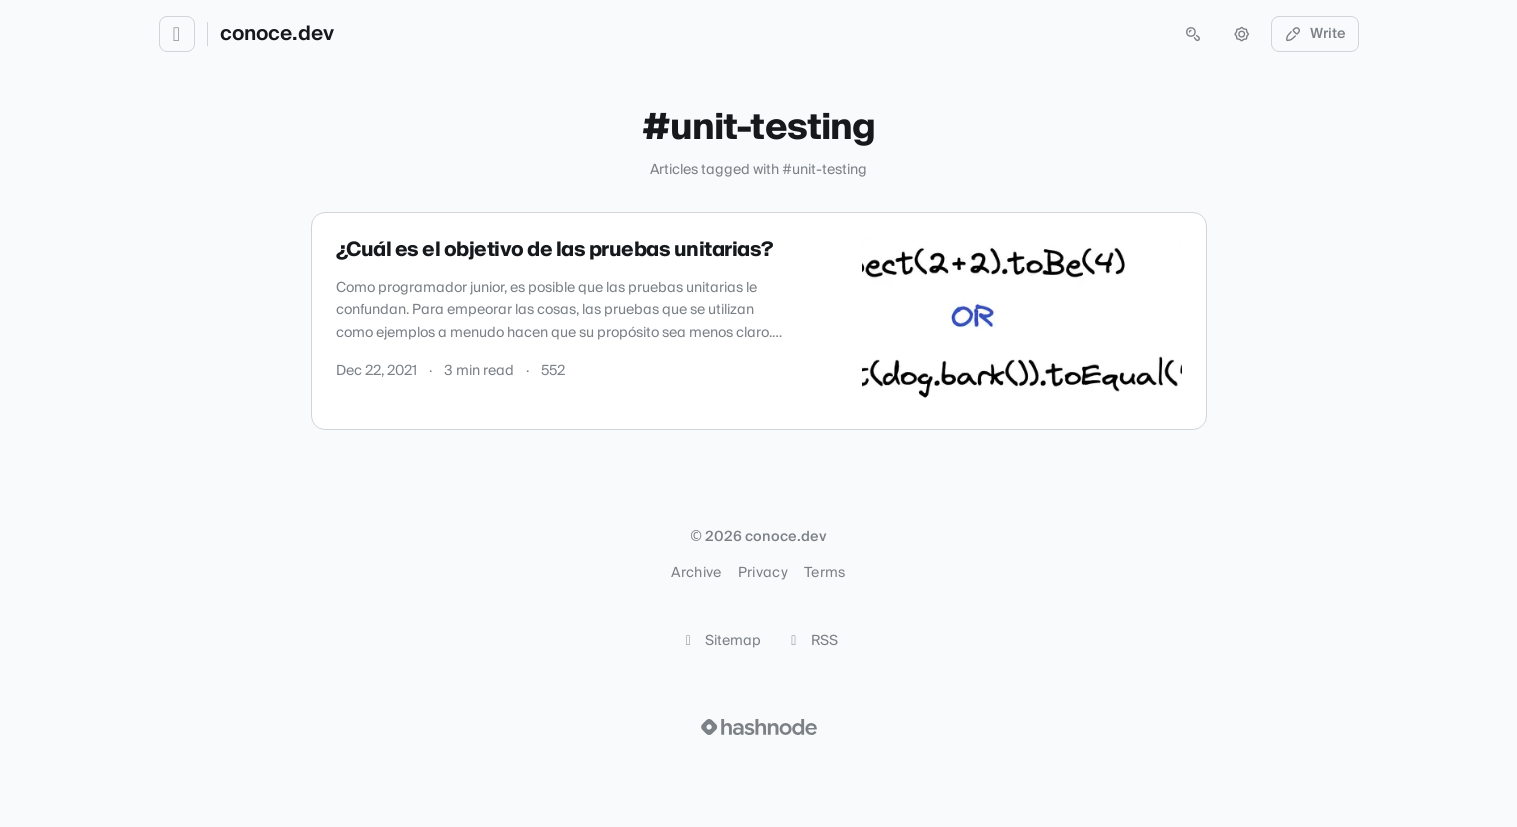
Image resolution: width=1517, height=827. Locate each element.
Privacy (763, 573)
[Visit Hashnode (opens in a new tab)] (759, 727)
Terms (825, 573)
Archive (696, 573)
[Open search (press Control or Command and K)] (1193, 34)
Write (1315, 34)
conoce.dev (277, 34)
